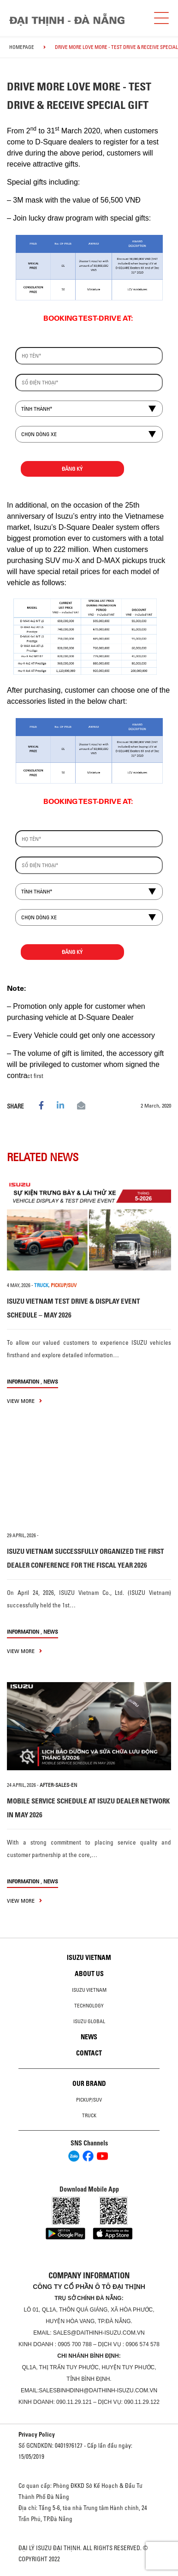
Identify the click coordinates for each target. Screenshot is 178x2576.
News (50, 1381)
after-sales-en (58, 1785)
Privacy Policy (36, 2434)
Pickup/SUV (89, 2100)
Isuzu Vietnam (89, 1957)
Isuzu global (89, 2021)
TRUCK (41, 1285)
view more (24, 1400)
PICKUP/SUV (64, 1285)
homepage (21, 47)
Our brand (89, 2083)
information (23, 1381)
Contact (89, 2053)
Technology (89, 2005)
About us (89, 1974)
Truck (89, 2115)
